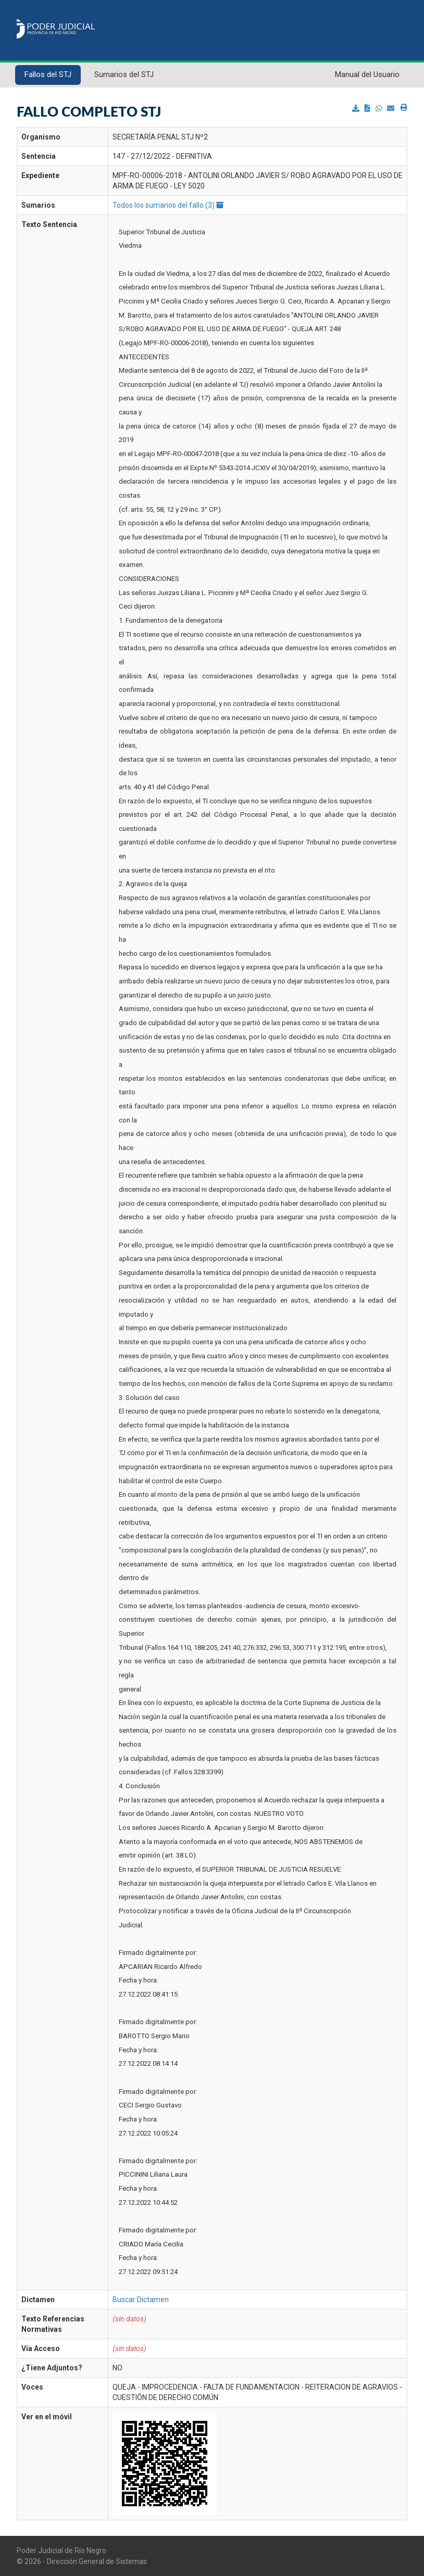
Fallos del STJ (47, 74)
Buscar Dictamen (141, 2299)
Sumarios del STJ (124, 74)
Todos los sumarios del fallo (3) (168, 205)
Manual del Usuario (367, 74)
